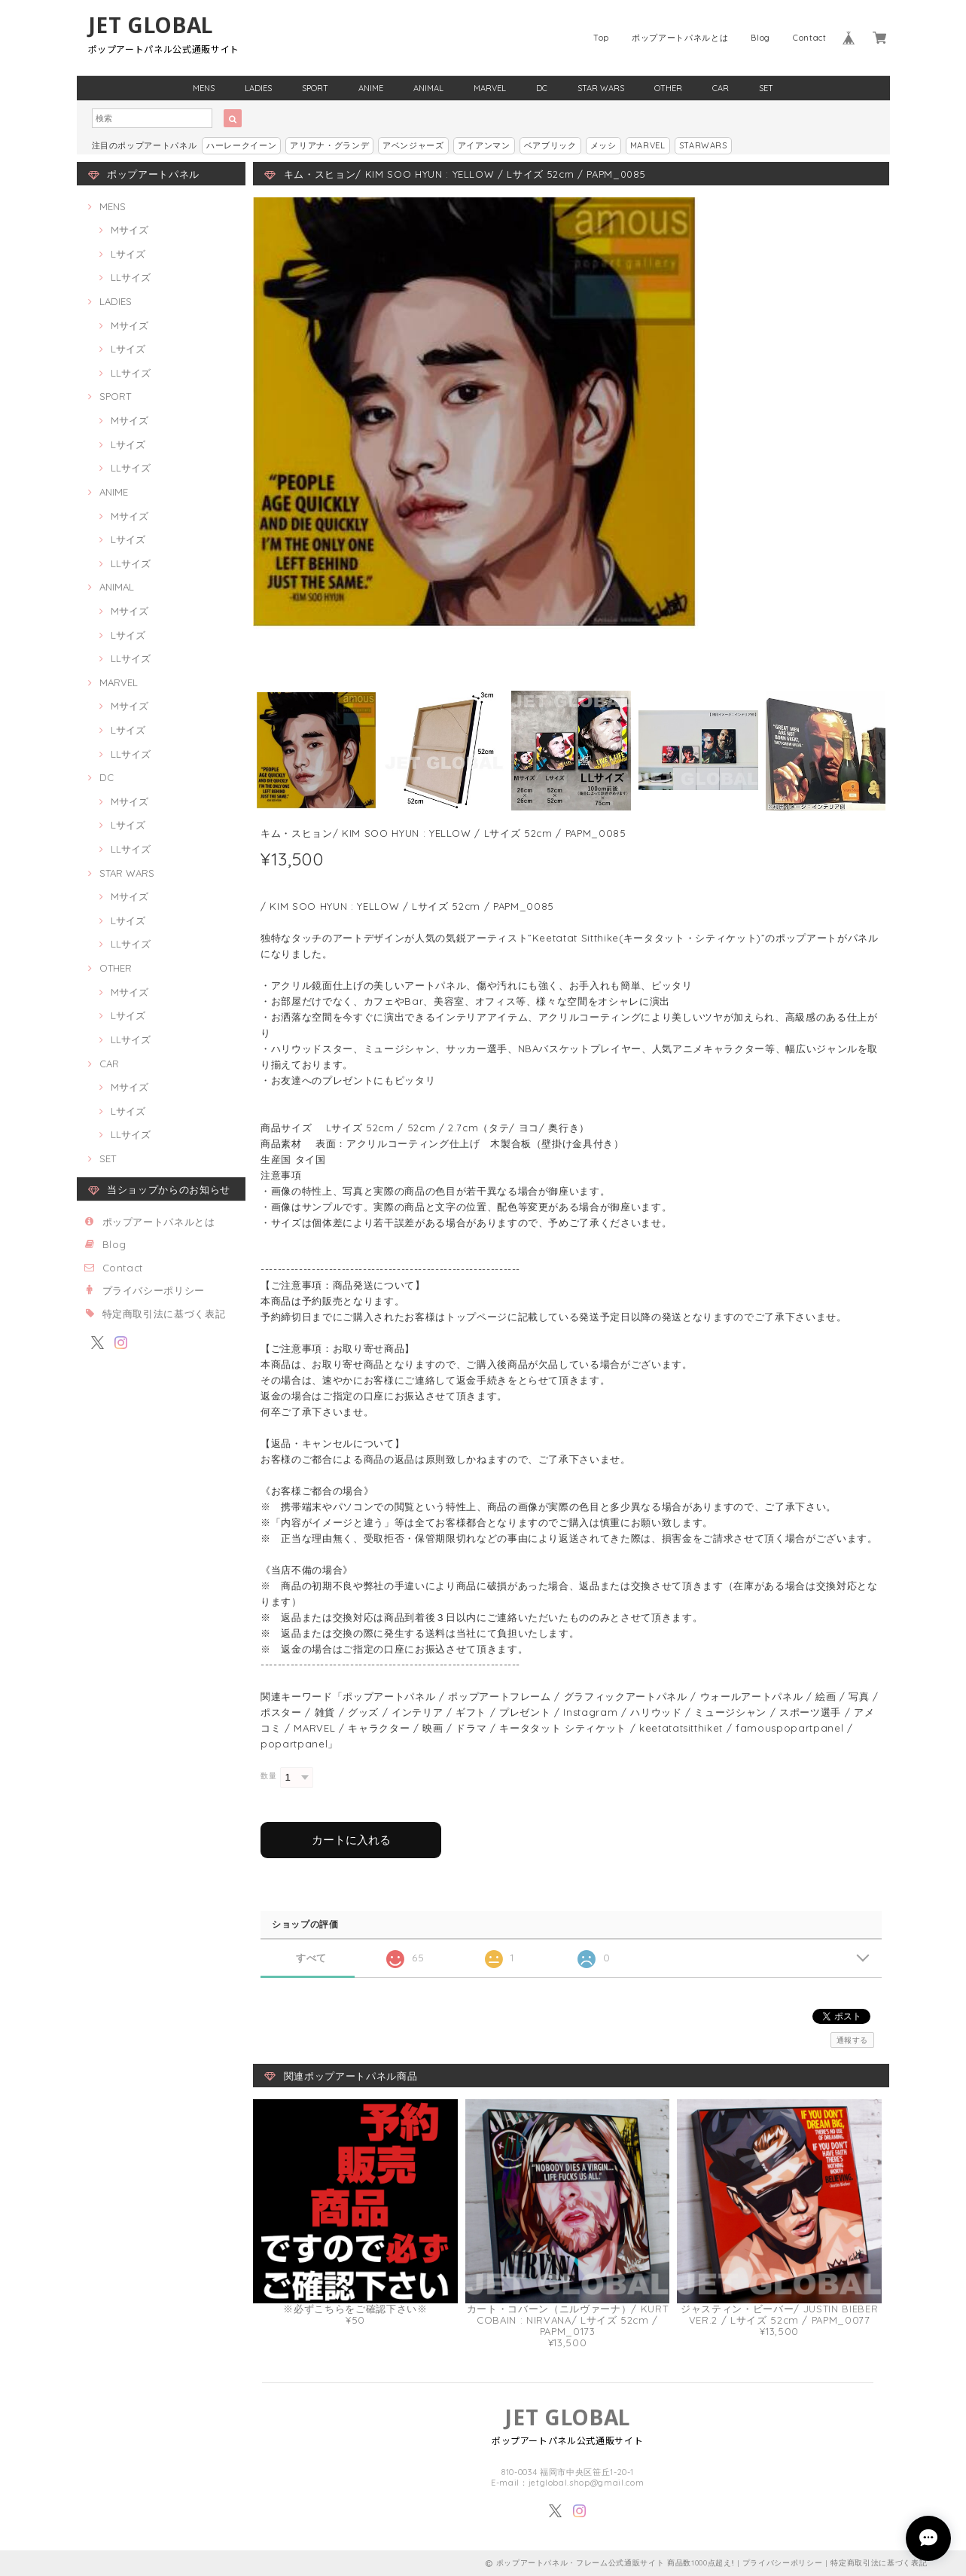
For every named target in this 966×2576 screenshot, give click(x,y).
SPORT (315, 88)
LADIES (258, 88)
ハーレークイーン (241, 145)
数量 (268, 1776)
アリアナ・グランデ (329, 145)
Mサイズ (129, 230)
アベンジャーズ (413, 145)
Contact (810, 37)
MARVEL (490, 88)
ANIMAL (428, 88)
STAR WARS (600, 88)
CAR (720, 88)
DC (541, 88)
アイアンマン (484, 145)
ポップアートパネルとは (680, 37)
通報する (852, 2040)
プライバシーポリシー (154, 1290)
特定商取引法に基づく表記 (164, 1314)
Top (601, 37)
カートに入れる (351, 1840)
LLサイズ (131, 277)
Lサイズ (128, 254)
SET (766, 88)
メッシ (603, 145)
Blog (760, 37)
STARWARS (703, 145)
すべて (311, 1958)
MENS (204, 88)
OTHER (668, 88)
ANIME (370, 88)
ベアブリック (550, 145)
